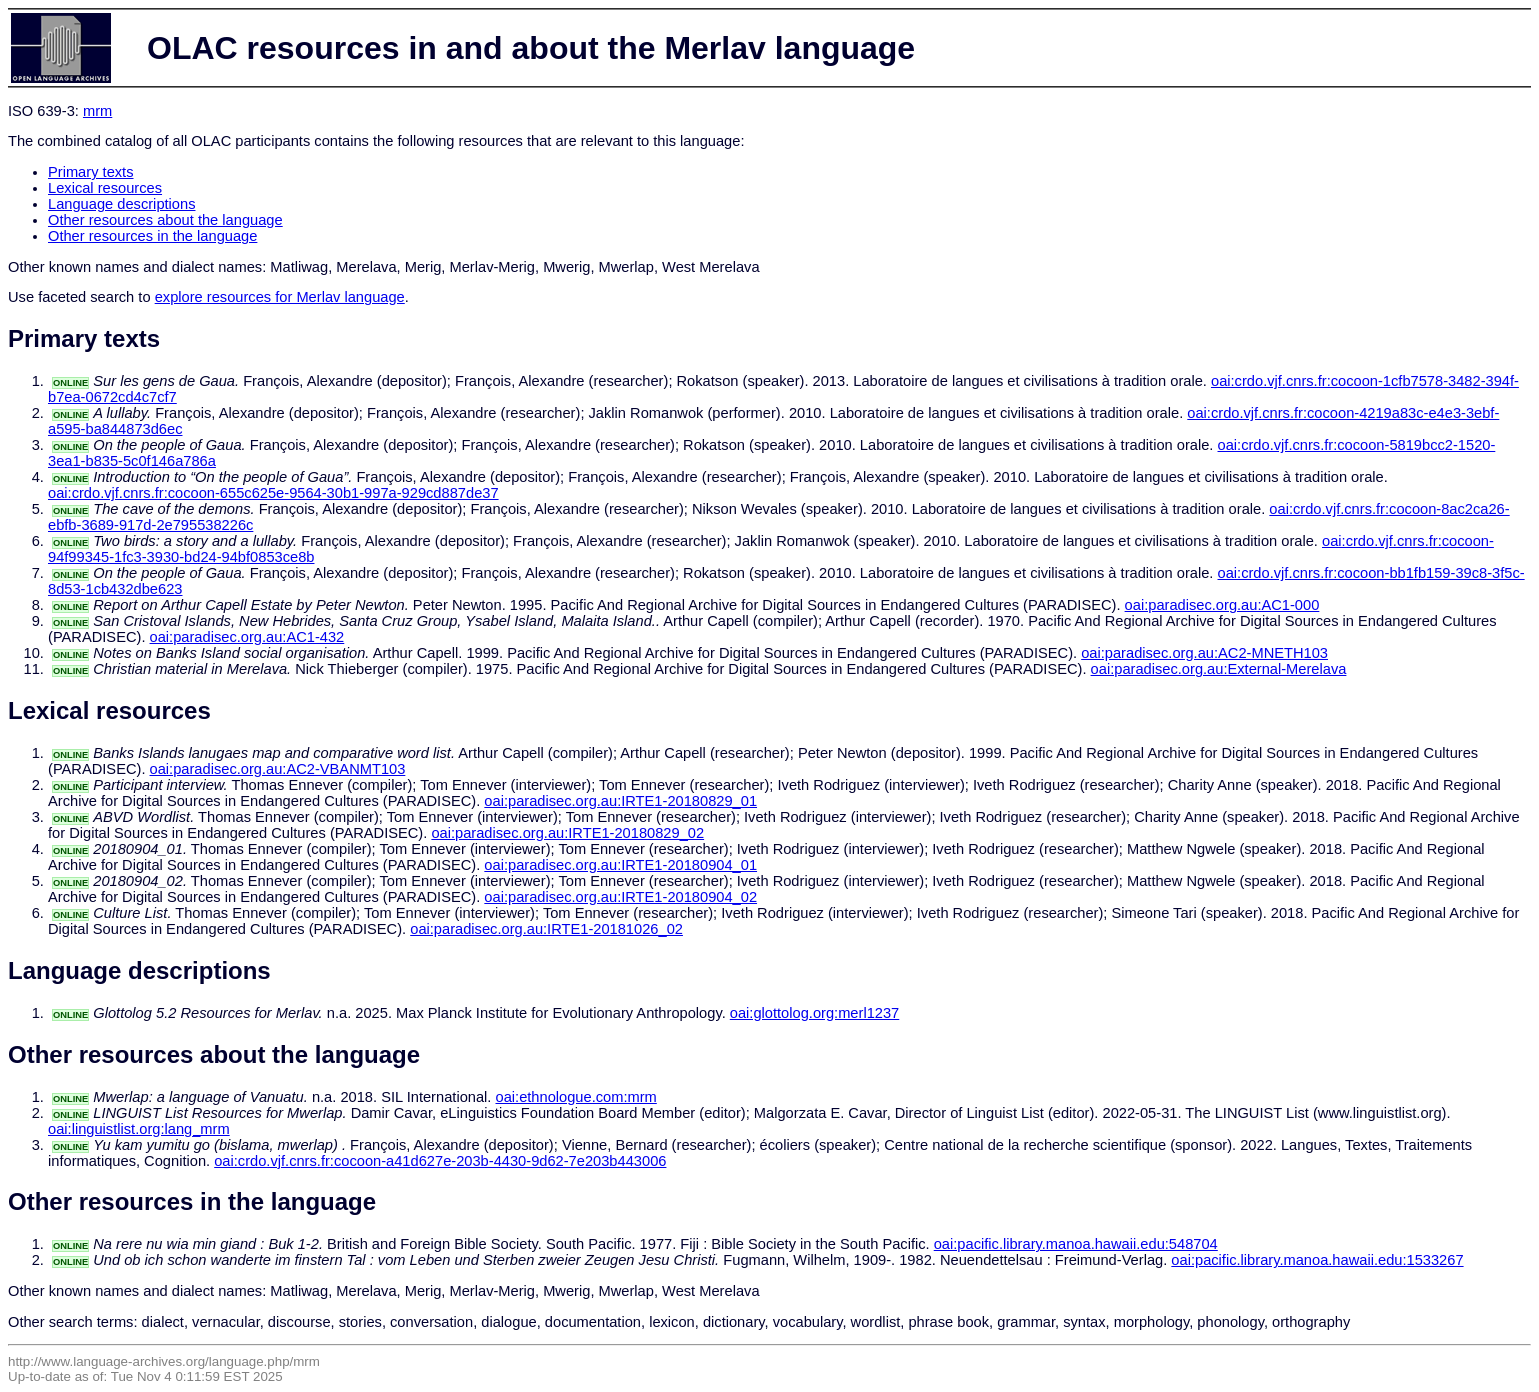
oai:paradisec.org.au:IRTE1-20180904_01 (620, 865)
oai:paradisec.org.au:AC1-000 (1222, 605)
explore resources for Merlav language (280, 297)
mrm (97, 111)
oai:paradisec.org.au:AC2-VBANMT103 (278, 769)
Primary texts (91, 172)
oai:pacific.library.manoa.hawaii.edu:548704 (1076, 1244)
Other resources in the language (152, 236)
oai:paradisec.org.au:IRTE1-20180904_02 (620, 897)
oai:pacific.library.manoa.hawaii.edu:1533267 (1317, 1260)
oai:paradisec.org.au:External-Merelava (1219, 669)
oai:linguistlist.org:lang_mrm (139, 1129)
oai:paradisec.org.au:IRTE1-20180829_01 (620, 801)
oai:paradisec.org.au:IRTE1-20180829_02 (567, 833)
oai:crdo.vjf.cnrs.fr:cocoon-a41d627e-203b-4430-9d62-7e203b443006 (440, 1161)
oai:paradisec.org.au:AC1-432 (247, 637)
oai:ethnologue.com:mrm (576, 1097)
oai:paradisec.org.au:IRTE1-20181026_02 (546, 929)
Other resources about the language (165, 220)
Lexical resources (105, 188)
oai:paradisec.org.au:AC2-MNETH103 (1204, 653)
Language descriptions (122, 204)
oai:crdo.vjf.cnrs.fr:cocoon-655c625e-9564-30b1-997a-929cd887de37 (273, 493)
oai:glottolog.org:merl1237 (814, 1013)
